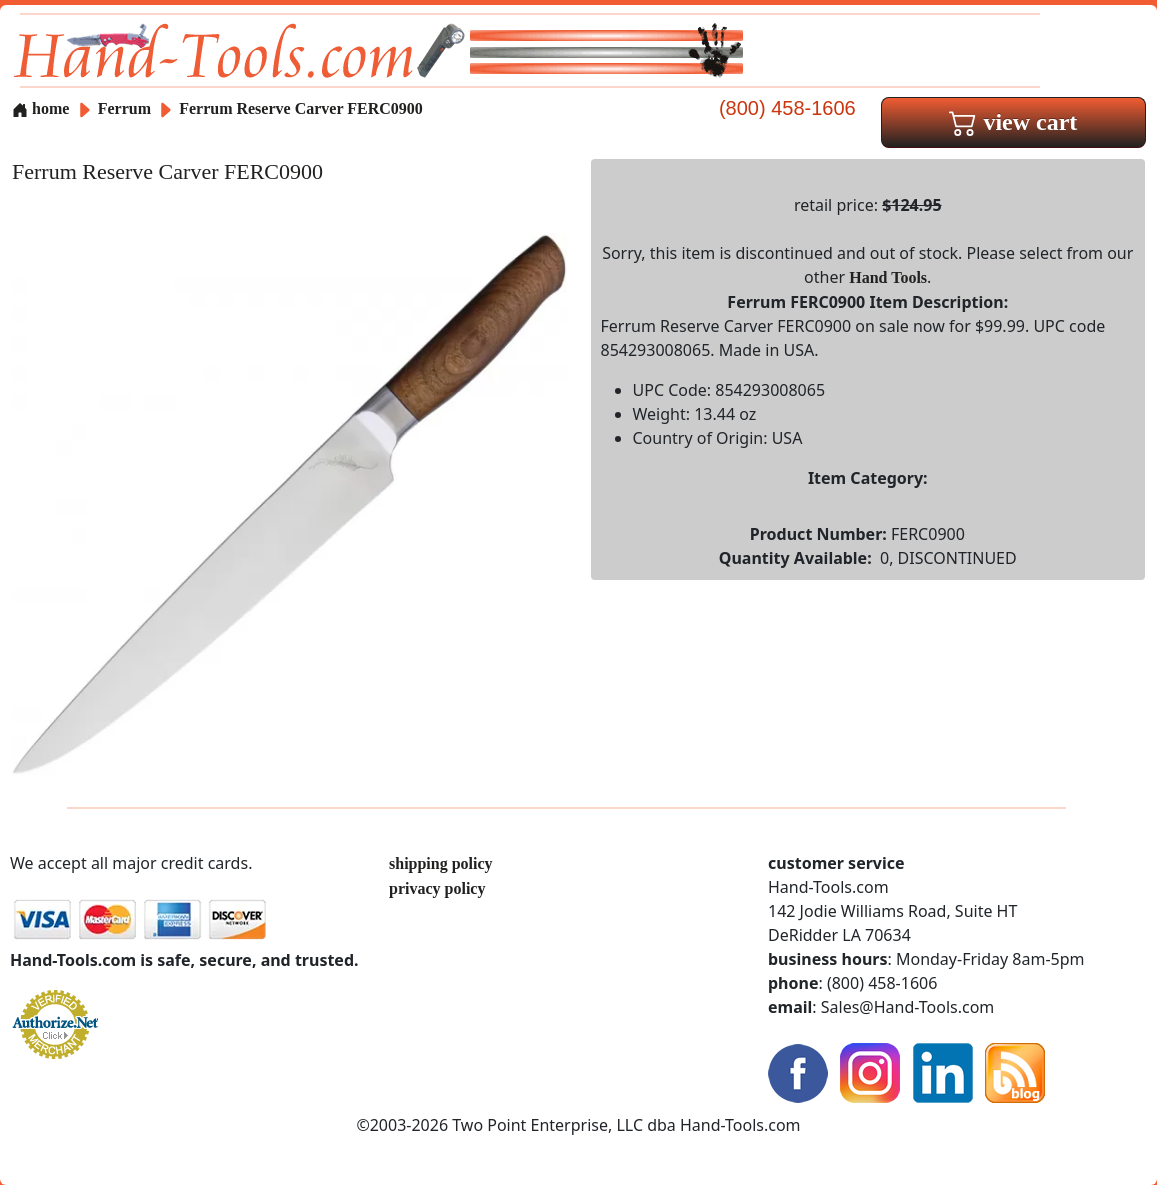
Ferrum (126, 108)
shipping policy (441, 863)
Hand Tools (888, 277)
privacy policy (437, 888)
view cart (1013, 122)
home (40, 108)
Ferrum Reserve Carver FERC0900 (301, 108)
